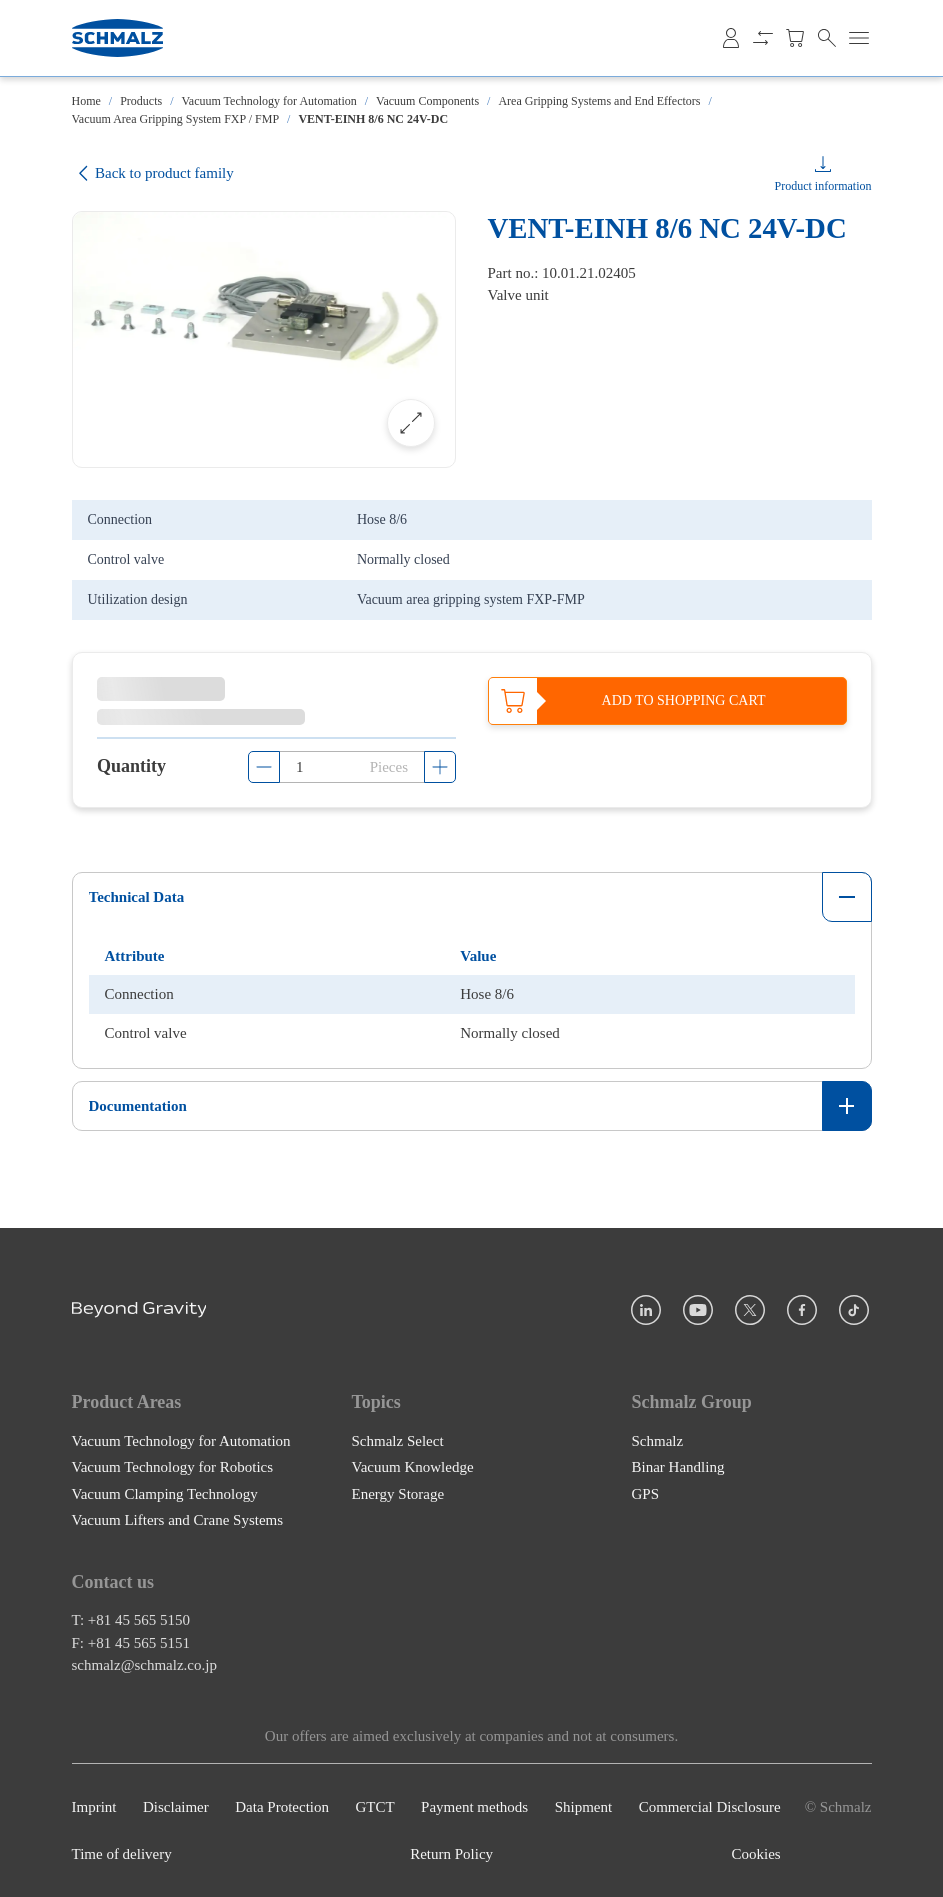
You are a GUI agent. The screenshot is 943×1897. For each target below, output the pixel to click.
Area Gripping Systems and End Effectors (599, 101)
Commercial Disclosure (710, 1807)
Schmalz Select (398, 1440)
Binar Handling (678, 1467)
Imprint (94, 1807)
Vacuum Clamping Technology (165, 1493)
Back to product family (153, 173)
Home (86, 101)
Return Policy (451, 1854)
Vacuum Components (427, 101)
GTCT (374, 1807)
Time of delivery (122, 1854)
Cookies (756, 1854)
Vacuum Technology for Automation (269, 101)
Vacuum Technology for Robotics (173, 1467)
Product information (823, 186)
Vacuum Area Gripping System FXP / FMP (176, 119)
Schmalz (658, 1440)
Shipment (584, 1807)
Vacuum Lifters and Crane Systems (178, 1520)
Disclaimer (176, 1807)
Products (141, 101)
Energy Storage (398, 1493)
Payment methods (474, 1807)
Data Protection (282, 1807)
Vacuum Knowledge (413, 1467)
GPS (646, 1493)
